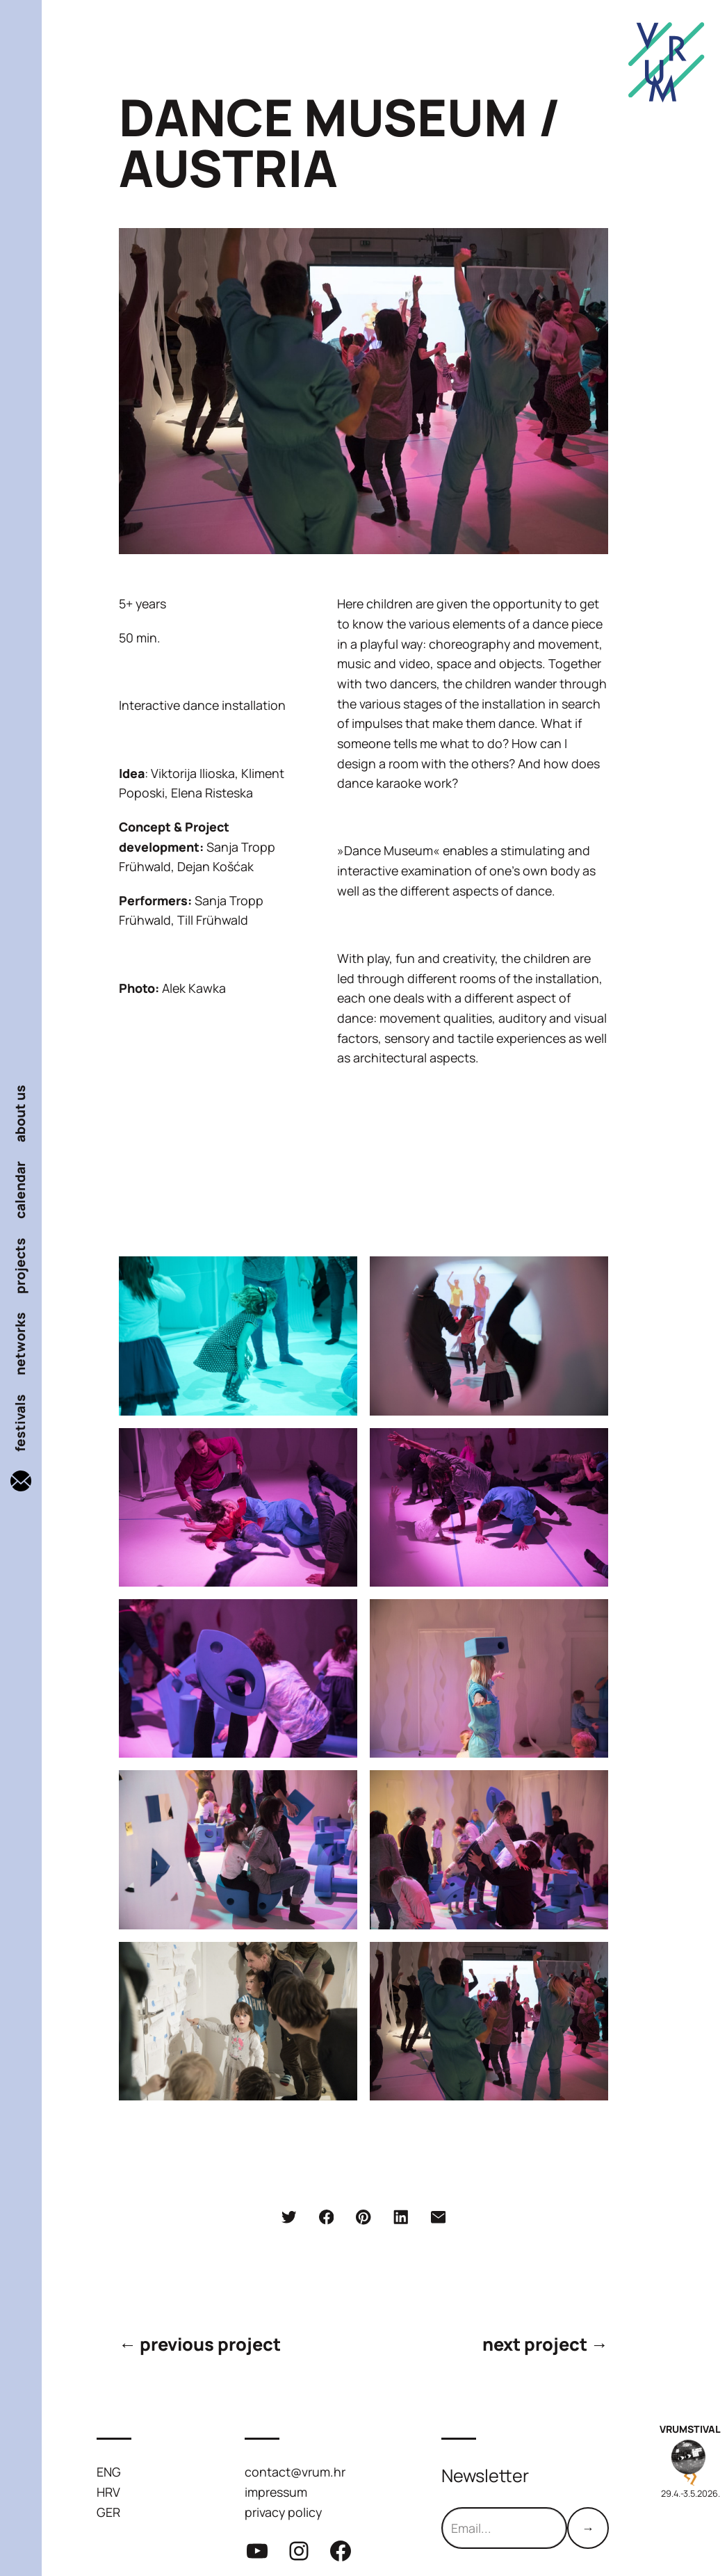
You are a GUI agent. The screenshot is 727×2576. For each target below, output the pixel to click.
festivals (20, 1423)
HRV (108, 2492)
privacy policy (283, 2512)
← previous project (200, 2344)
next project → (545, 2344)
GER (108, 2512)
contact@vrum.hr (295, 2471)
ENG (109, 2471)
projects (20, 1266)
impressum (276, 2492)
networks (20, 1343)
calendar (20, 1190)
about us (20, 1113)
